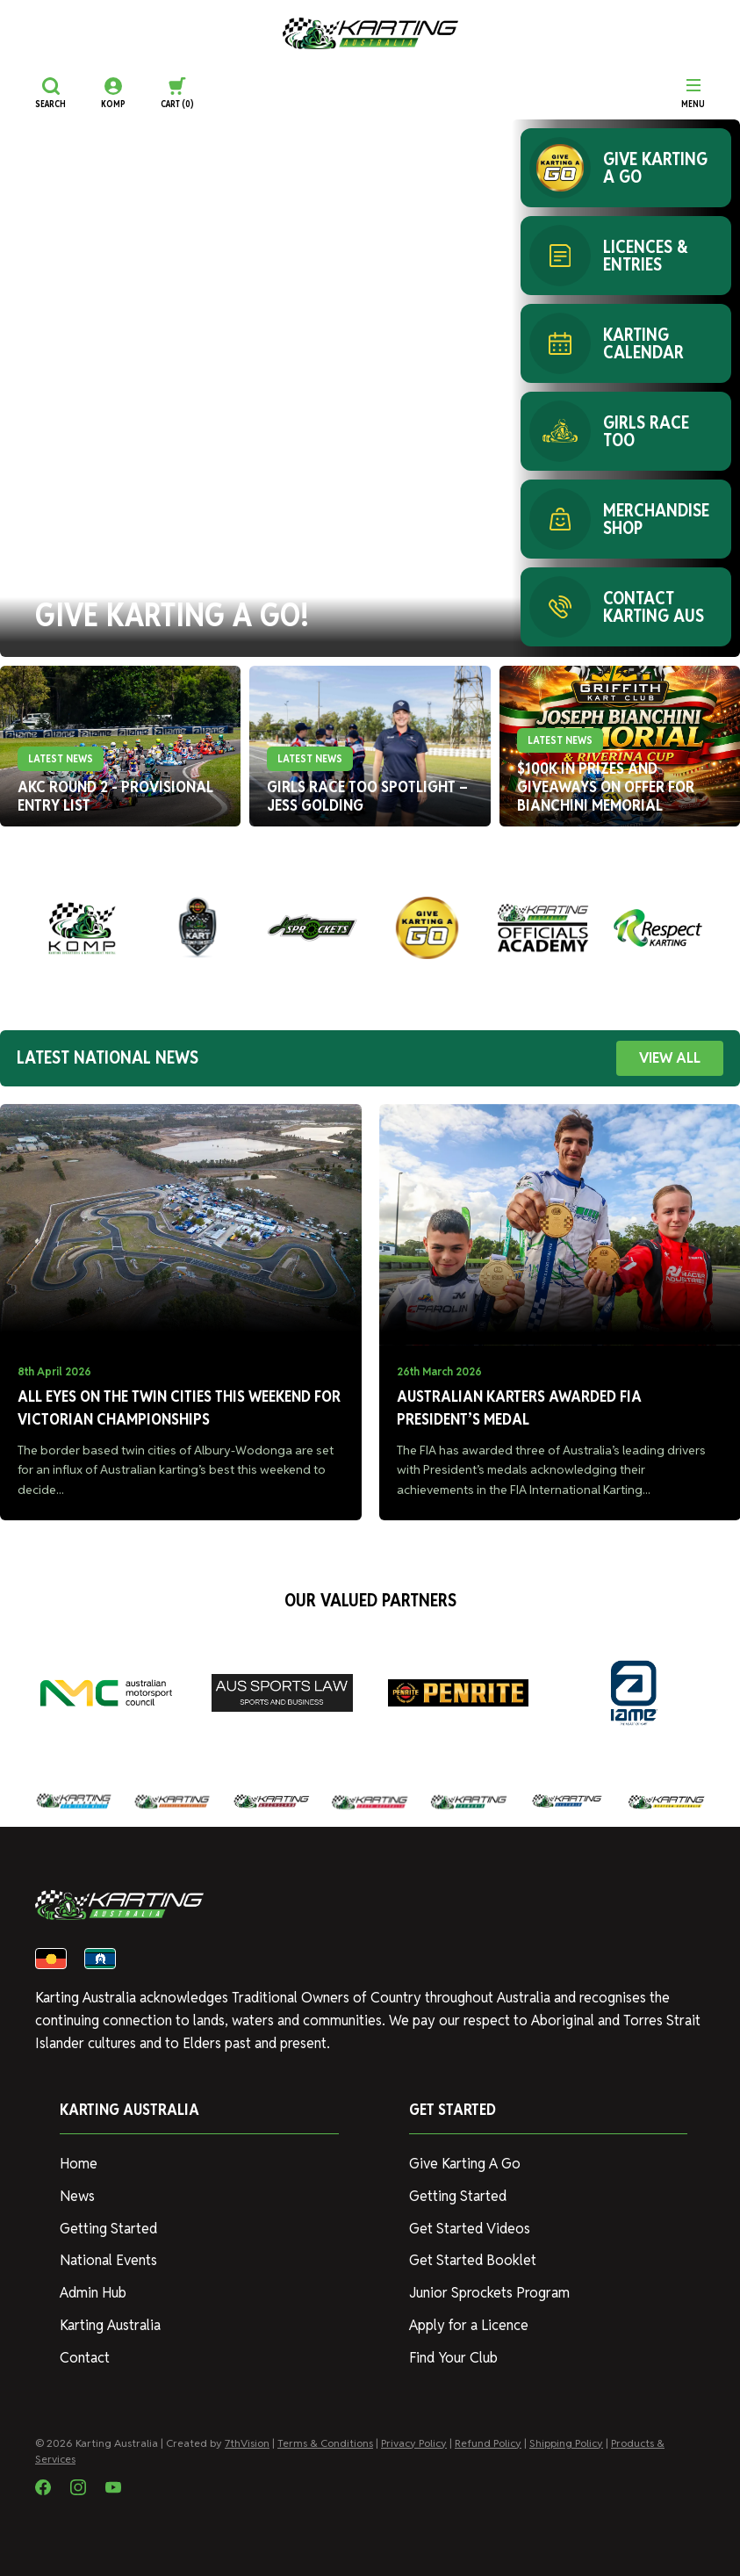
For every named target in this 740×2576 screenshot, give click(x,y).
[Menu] (693, 93)
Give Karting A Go (465, 2163)
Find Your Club (453, 2358)
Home (78, 2163)
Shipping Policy (566, 2443)
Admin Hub (93, 2293)
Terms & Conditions (325, 2443)
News (77, 2196)
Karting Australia (110, 2325)
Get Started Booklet (472, 2260)
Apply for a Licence (468, 2325)
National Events (108, 2260)
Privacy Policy (414, 2443)
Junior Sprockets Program (489, 2293)
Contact (85, 2358)
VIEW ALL (669, 1058)
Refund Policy (488, 2443)
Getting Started (108, 2228)
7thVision (247, 2443)
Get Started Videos (469, 2228)
